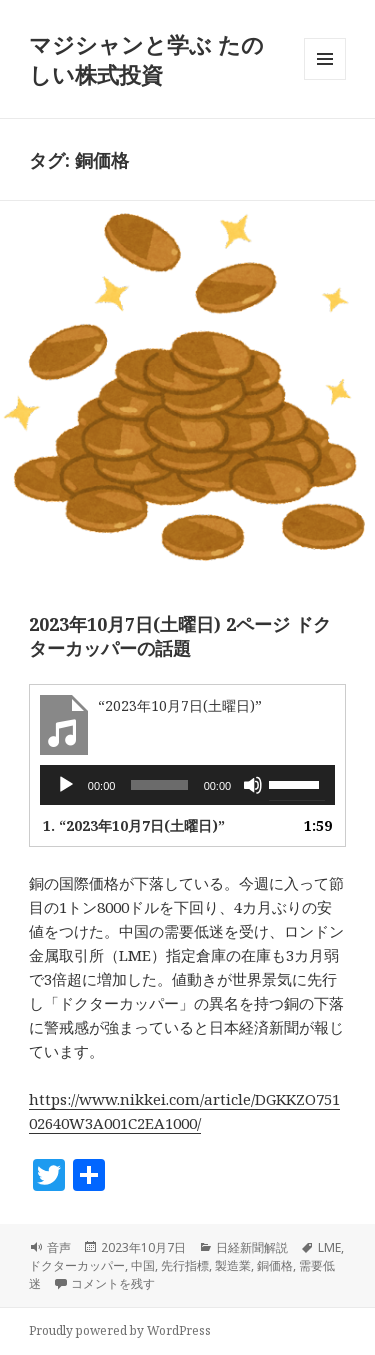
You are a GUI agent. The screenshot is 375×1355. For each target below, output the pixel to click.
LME (329, 1247)
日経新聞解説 (252, 1247)
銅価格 (275, 1265)
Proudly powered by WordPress (120, 1330)
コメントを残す (113, 1283)
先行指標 (185, 1265)
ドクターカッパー (77, 1265)
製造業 (233, 1265)
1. (134, 825)
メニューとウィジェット (325, 79)
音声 (59, 1247)
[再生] (66, 785)
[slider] (159, 785)
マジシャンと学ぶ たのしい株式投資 (146, 59)
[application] (187, 785)
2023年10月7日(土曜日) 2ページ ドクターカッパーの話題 (180, 636)
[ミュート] (253, 785)
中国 (143, 1265)
